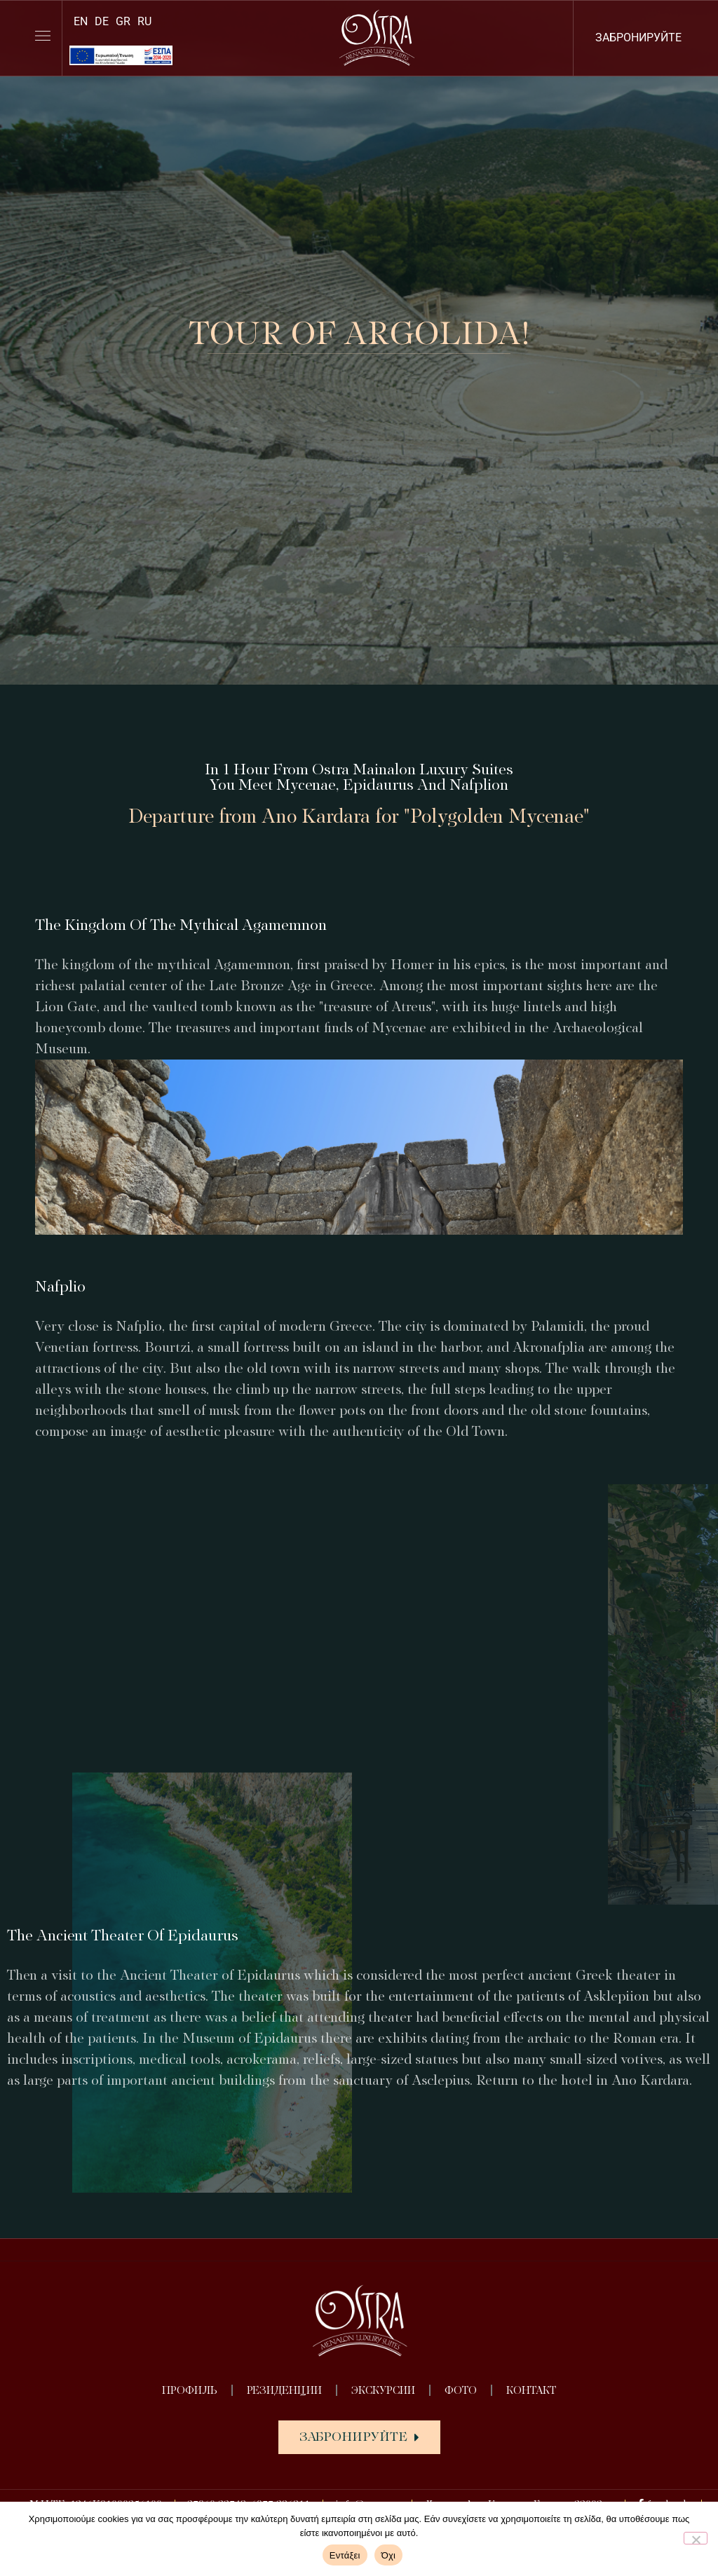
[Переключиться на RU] (144, 21)
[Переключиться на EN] (80, 21)
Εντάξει (345, 2555)
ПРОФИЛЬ (189, 2390)
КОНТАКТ (531, 2390)
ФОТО (461, 2390)
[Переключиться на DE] (101, 21)
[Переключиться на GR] (123, 21)
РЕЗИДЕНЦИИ (284, 2390)
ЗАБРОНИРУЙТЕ (638, 37)
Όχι (388, 2555)
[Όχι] (695, 2538)
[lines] (42, 35)
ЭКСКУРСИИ (383, 2390)
